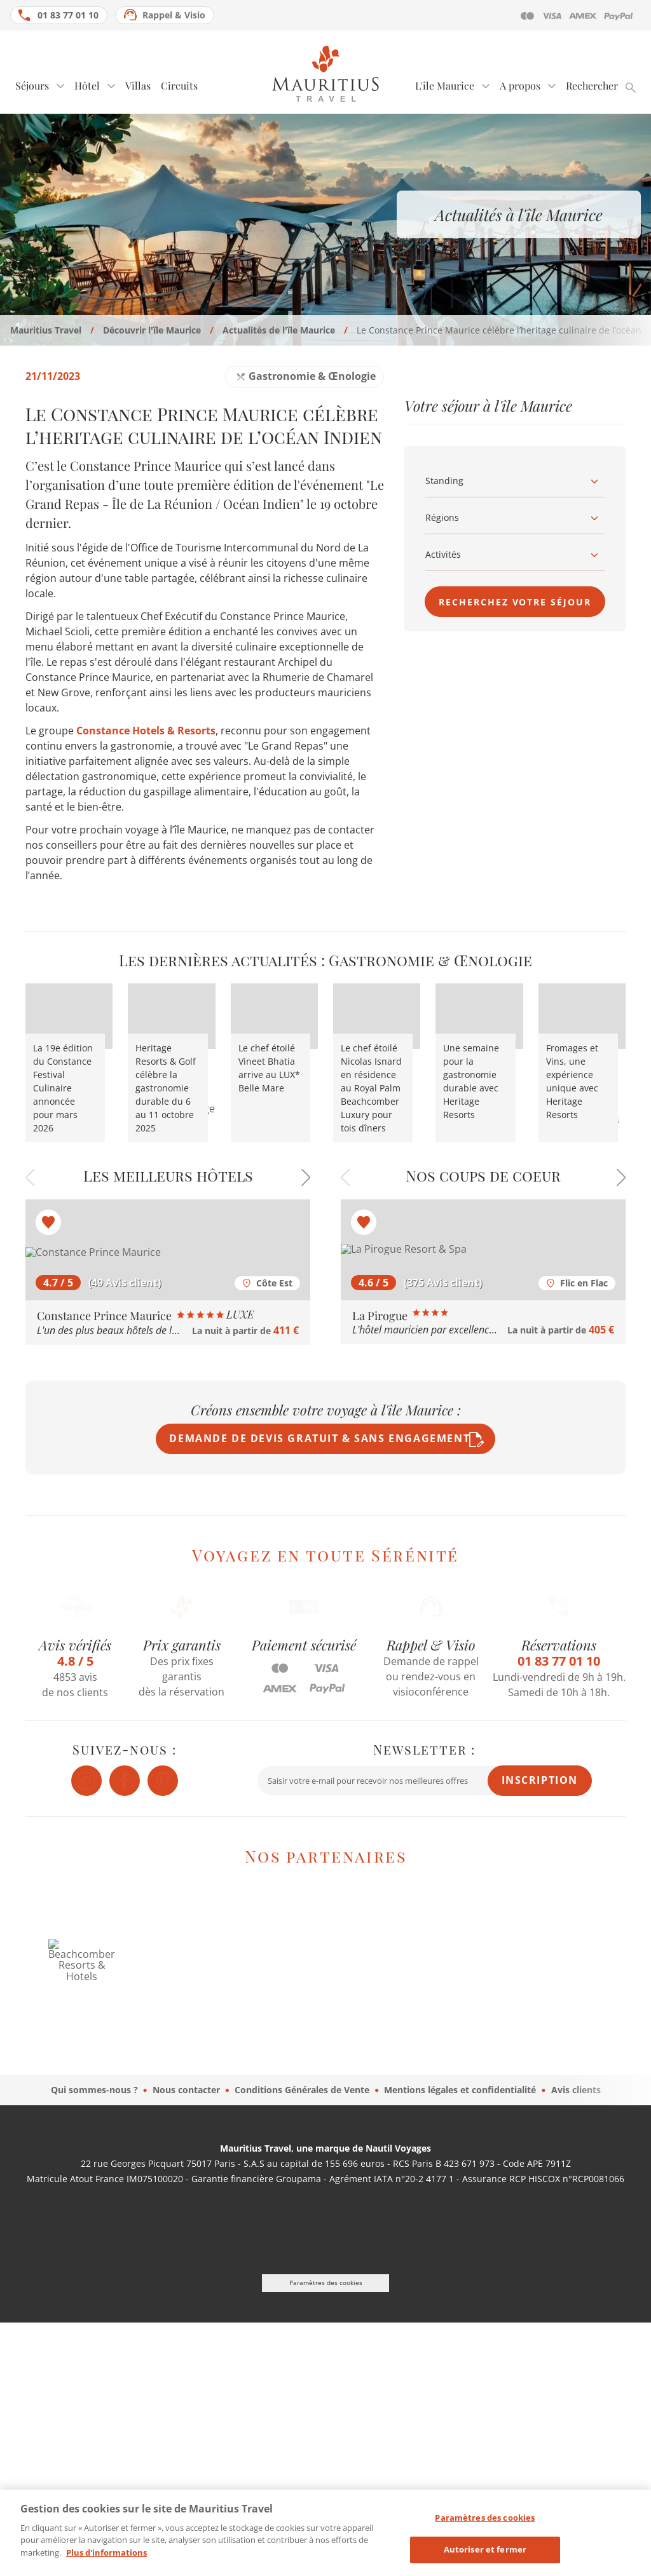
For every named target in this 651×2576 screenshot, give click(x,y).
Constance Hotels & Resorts (146, 731)
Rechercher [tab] (592, 85)
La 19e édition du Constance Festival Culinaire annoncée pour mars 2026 (63, 1088)
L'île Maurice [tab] (444, 85)
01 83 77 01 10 (68, 15)
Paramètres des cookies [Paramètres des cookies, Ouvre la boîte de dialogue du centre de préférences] (485, 2527)
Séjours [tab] (32, 85)
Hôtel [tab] (87, 85)
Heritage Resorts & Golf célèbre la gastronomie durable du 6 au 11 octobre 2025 (165, 1088)
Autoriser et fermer (485, 2559)
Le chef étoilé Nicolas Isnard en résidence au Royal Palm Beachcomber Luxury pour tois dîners (371, 1088)
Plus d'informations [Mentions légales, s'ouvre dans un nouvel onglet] (106, 2562)
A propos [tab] (520, 85)
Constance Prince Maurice (145, 1315)
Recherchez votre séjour (515, 602)
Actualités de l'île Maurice (279, 330)
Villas (138, 85)
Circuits (179, 85)
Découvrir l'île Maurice (152, 330)
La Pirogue (399, 1315)
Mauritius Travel (45, 330)
